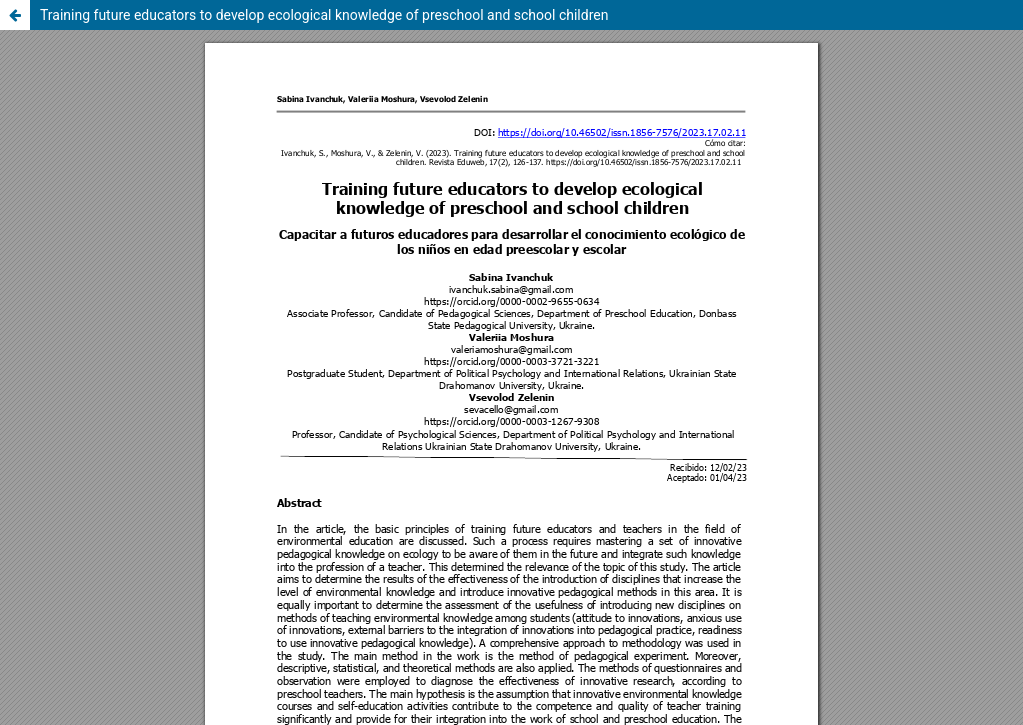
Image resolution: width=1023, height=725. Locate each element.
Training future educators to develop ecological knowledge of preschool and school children (324, 15)
